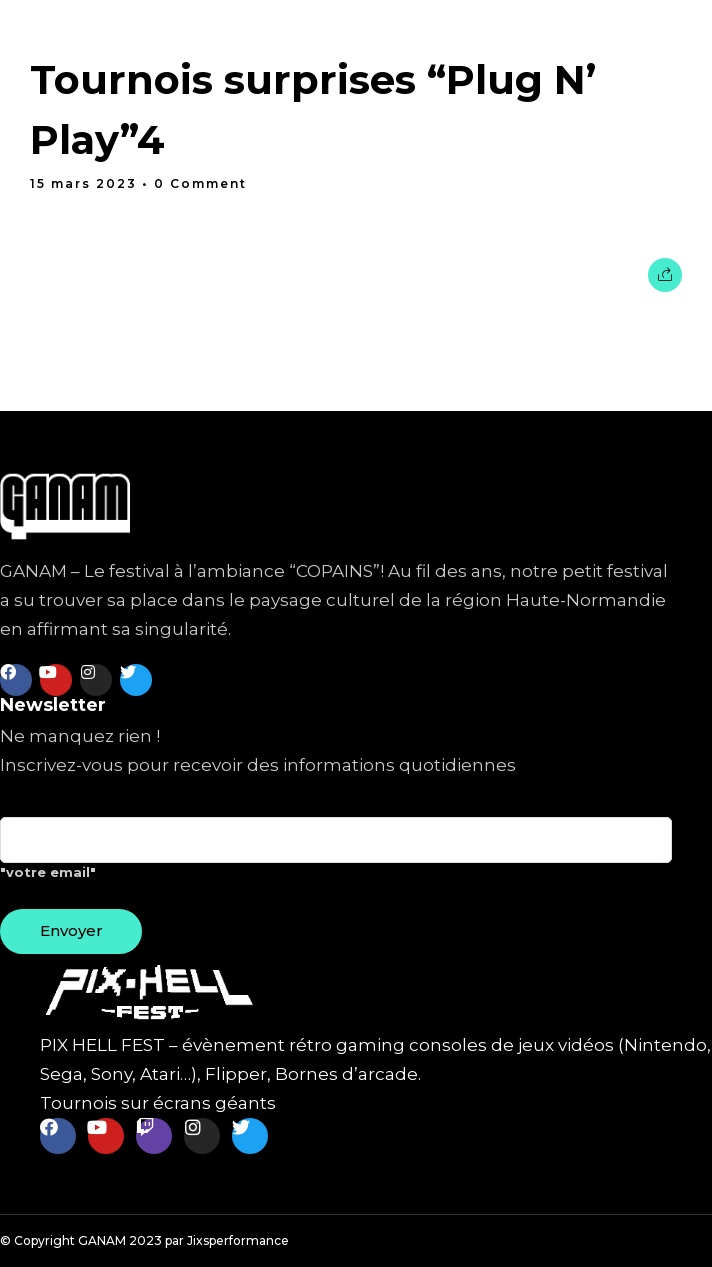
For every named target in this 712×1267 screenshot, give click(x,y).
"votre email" (336, 856)
